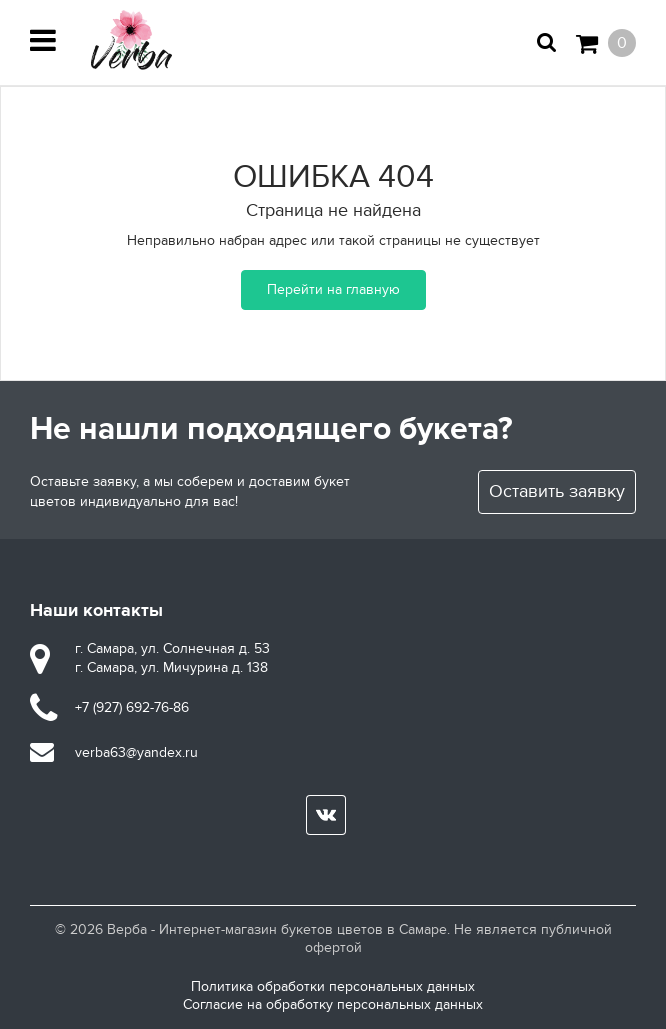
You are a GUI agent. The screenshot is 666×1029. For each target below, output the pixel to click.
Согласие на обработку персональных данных (333, 1004)
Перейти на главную (333, 289)
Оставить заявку (557, 491)
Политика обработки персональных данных (333, 986)
